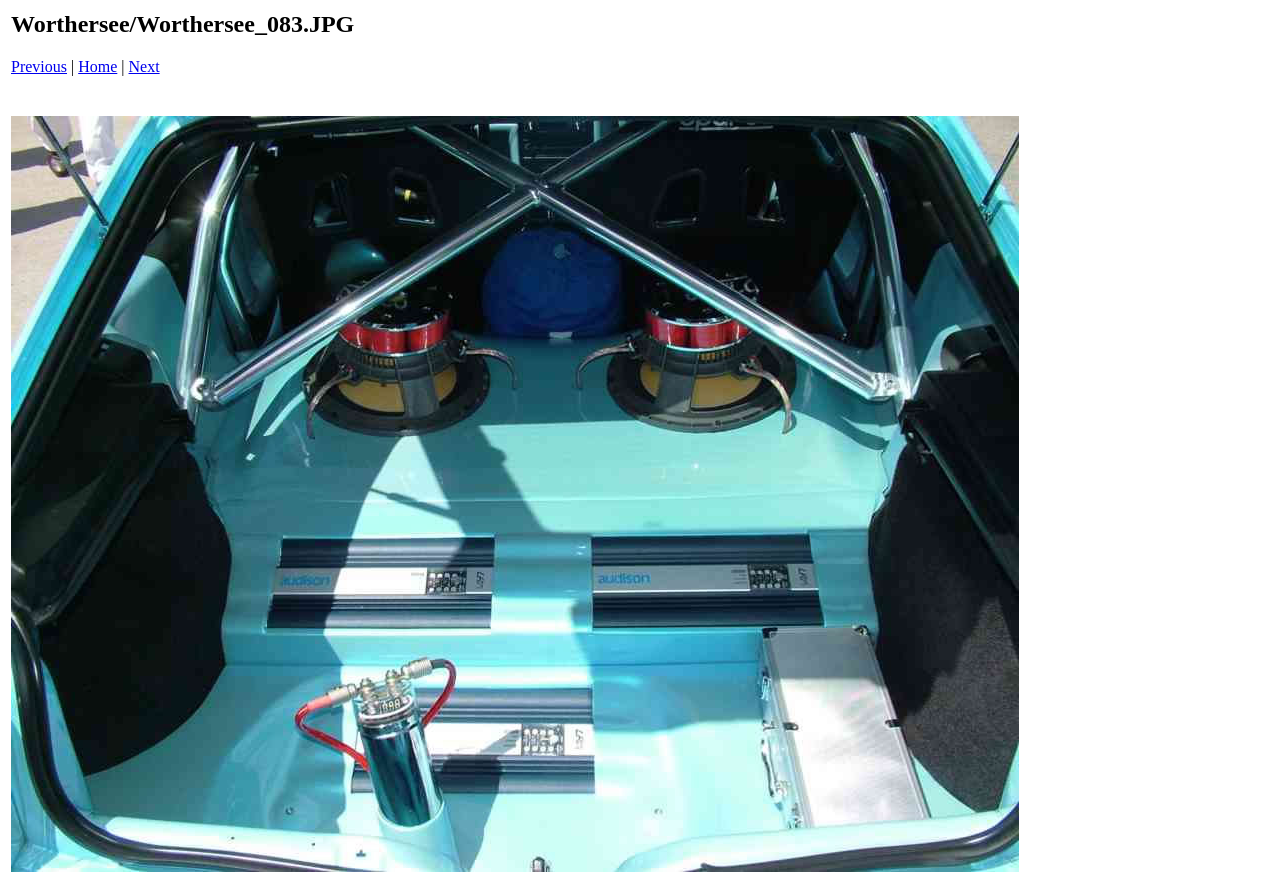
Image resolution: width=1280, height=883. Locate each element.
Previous (39, 66)
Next (144, 66)
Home (97, 66)
